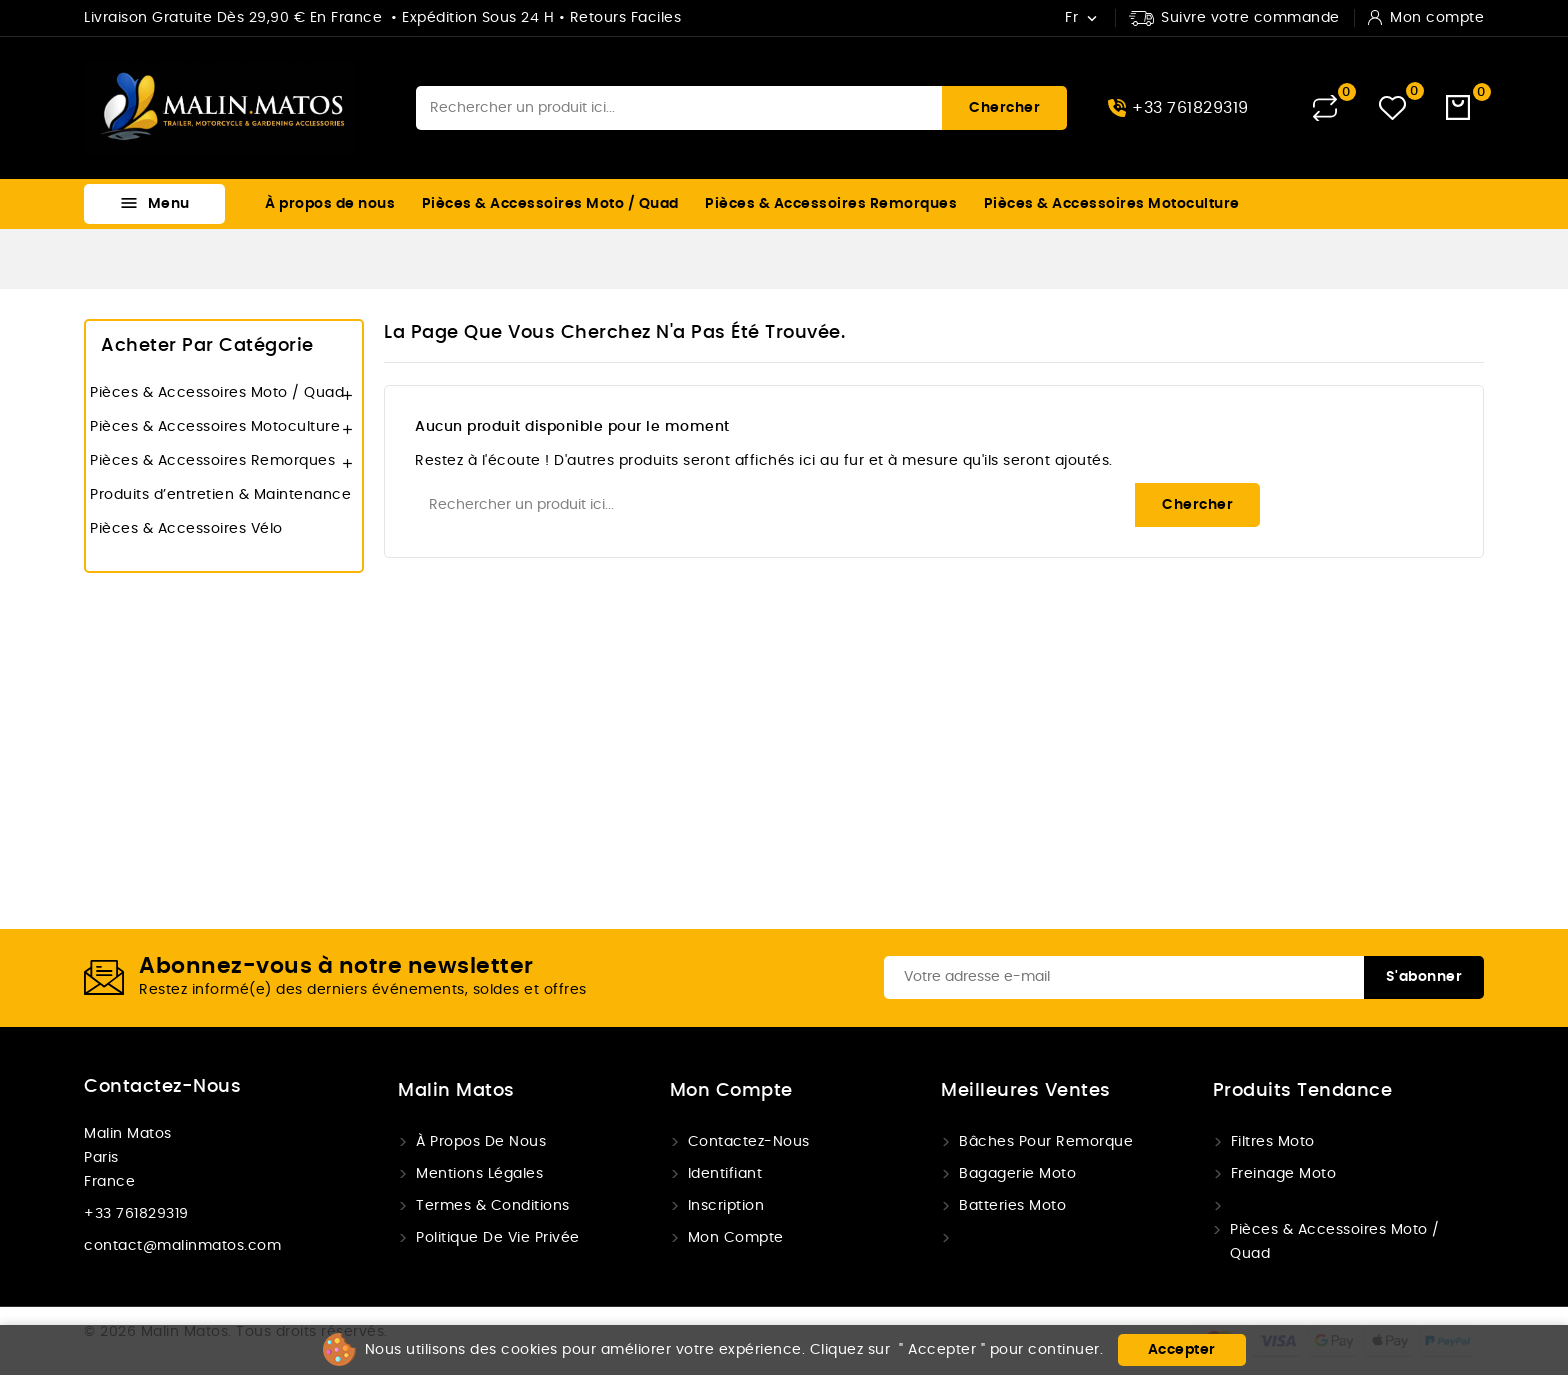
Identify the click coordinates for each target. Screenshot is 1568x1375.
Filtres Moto (1273, 1142)
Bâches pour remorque (1046, 1142)
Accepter (1182, 1350)
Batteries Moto (1012, 1206)
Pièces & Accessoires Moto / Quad (550, 204)
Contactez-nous (162, 1087)
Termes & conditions (493, 1206)
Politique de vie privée (498, 1238)
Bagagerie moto (1017, 1174)
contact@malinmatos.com (182, 1246)
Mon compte (736, 1238)
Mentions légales (479, 1174)
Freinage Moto (1284, 1174)
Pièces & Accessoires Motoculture (1112, 204)
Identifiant (725, 1174)
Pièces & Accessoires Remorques (831, 204)
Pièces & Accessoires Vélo (186, 529)
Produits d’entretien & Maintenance (220, 495)
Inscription (726, 1206)
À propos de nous (330, 204)
